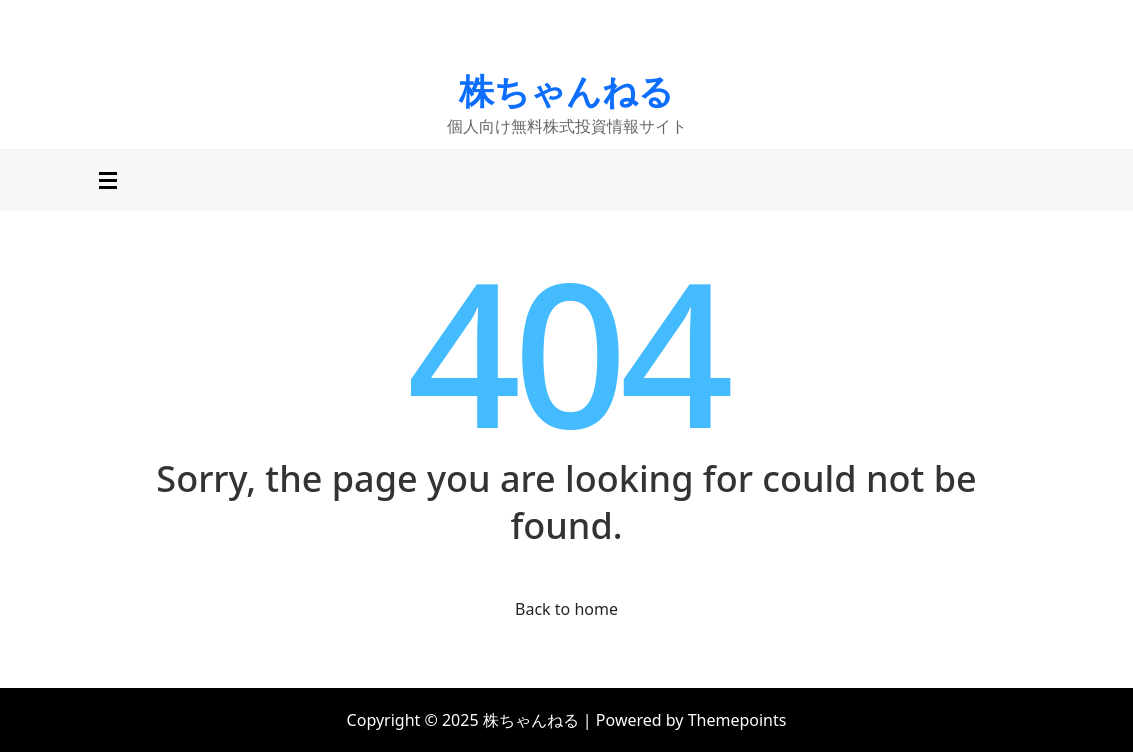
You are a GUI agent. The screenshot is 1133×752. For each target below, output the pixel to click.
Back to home (566, 609)
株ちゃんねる (566, 90)
